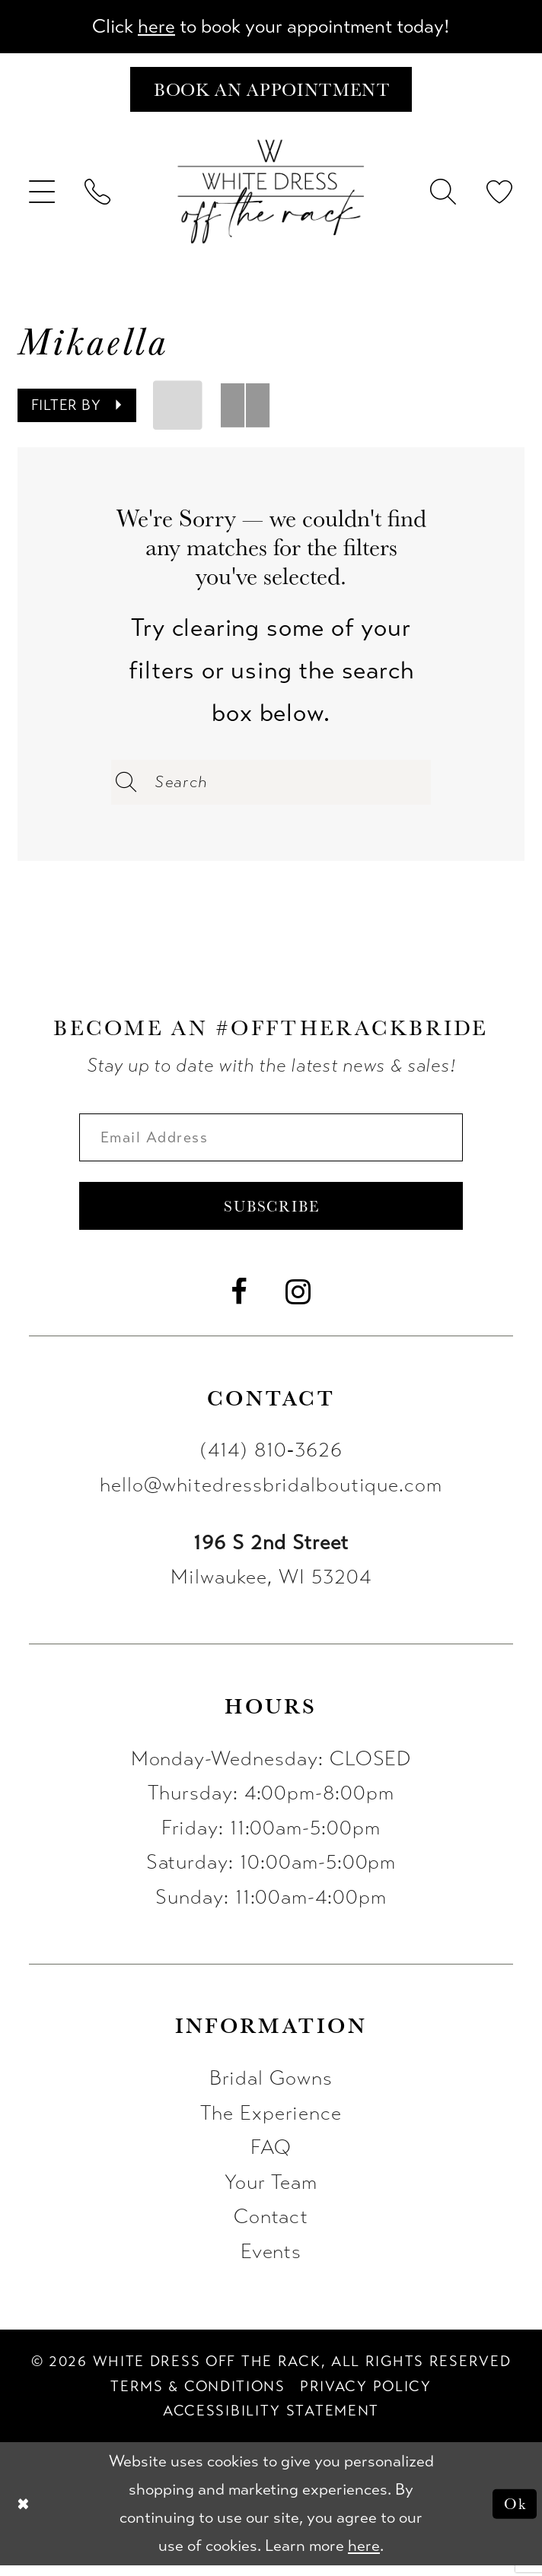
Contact (271, 2227)
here (149, 27)
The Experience (270, 2123)
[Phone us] (98, 194)
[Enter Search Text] (271, 786)
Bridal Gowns (270, 2088)
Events (271, 2262)
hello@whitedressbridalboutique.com (271, 1495)
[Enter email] (271, 1143)
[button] (42, 194)
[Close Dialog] (24, 2515)
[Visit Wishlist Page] (500, 194)
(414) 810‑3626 (270, 1461)
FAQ (271, 2158)
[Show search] (444, 194)
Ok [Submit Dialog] (513, 2514)
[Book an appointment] (271, 92)
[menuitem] (42, 194)
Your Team (271, 2193)
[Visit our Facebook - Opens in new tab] (239, 1302)
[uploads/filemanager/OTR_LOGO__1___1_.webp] (271, 195)
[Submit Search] (126, 786)
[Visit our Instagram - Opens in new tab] (298, 1302)
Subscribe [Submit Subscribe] (271, 1215)
